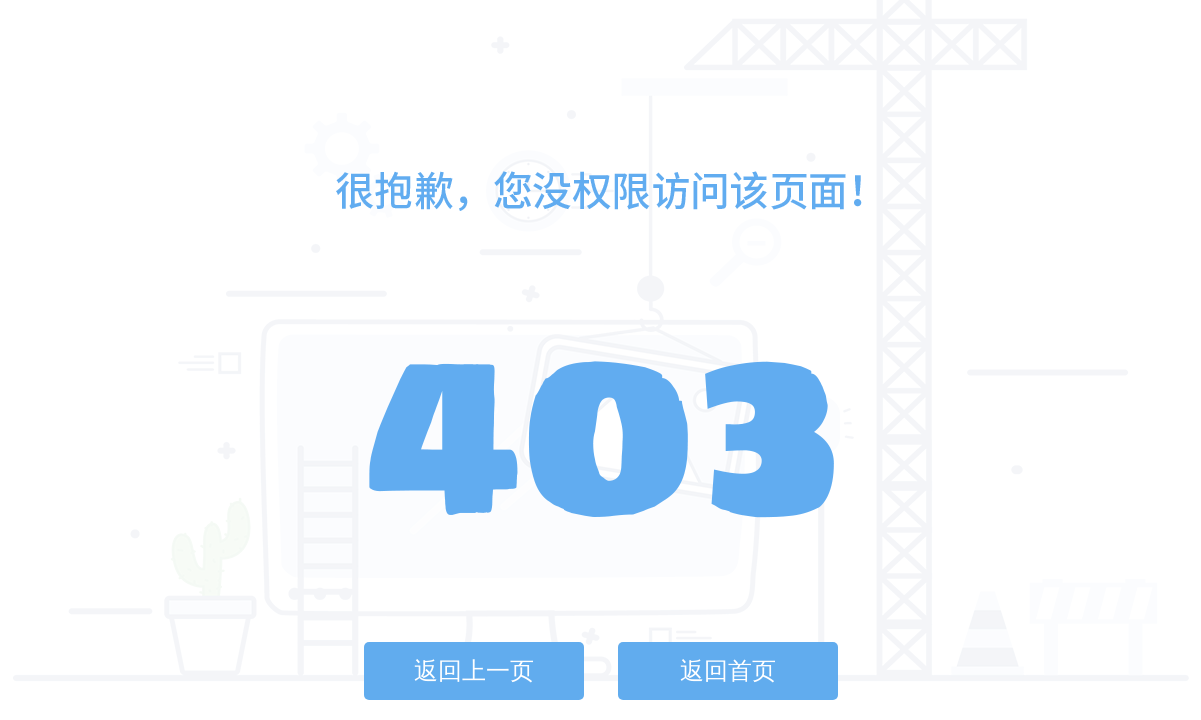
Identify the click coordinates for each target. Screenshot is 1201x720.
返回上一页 (474, 671)
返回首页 (728, 671)
